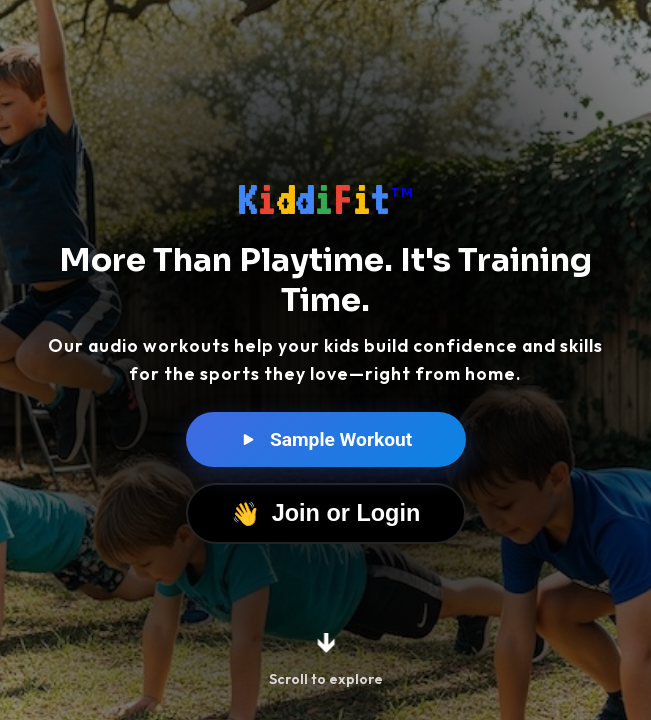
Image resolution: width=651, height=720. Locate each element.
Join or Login (326, 514)
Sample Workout (326, 440)
